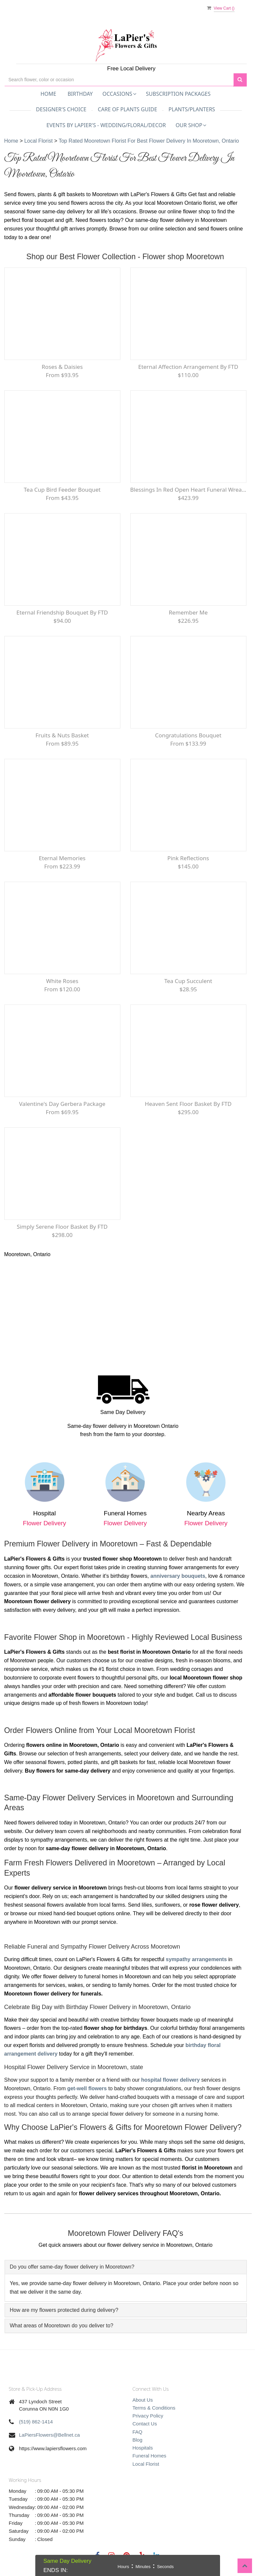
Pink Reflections (188, 858)
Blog (138, 2440)
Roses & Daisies (62, 367)
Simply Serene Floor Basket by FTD (62, 1226)
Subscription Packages (178, 93)
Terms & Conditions (154, 2408)
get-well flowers (87, 2088)
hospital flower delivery (170, 2080)
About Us (143, 2400)
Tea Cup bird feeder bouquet (62, 489)
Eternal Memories (62, 858)
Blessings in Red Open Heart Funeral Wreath (188, 489)
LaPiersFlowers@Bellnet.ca (49, 2435)
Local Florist (39, 141)
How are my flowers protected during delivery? (64, 2310)
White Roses (62, 981)
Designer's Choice (61, 109)
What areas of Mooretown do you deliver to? (61, 2325)
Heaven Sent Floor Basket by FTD (188, 1104)
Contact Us (145, 2423)
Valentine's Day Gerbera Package (62, 1104)
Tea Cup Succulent (188, 981)
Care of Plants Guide (127, 109)
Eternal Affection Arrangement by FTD (188, 367)
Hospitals (143, 2448)
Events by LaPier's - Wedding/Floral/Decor (106, 125)
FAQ (138, 2432)
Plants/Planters (192, 109)
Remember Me (188, 612)
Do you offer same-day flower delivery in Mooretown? (72, 2267)
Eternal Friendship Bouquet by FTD (62, 612)
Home (48, 93)
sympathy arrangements (196, 1959)
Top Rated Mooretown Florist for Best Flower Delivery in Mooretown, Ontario (149, 141)
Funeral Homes (150, 2455)
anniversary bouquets (177, 1576)
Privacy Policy (148, 2415)
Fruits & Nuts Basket (62, 735)
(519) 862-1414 (36, 2421)
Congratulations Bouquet (188, 735)
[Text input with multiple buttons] (119, 79)
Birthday (80, 93)
